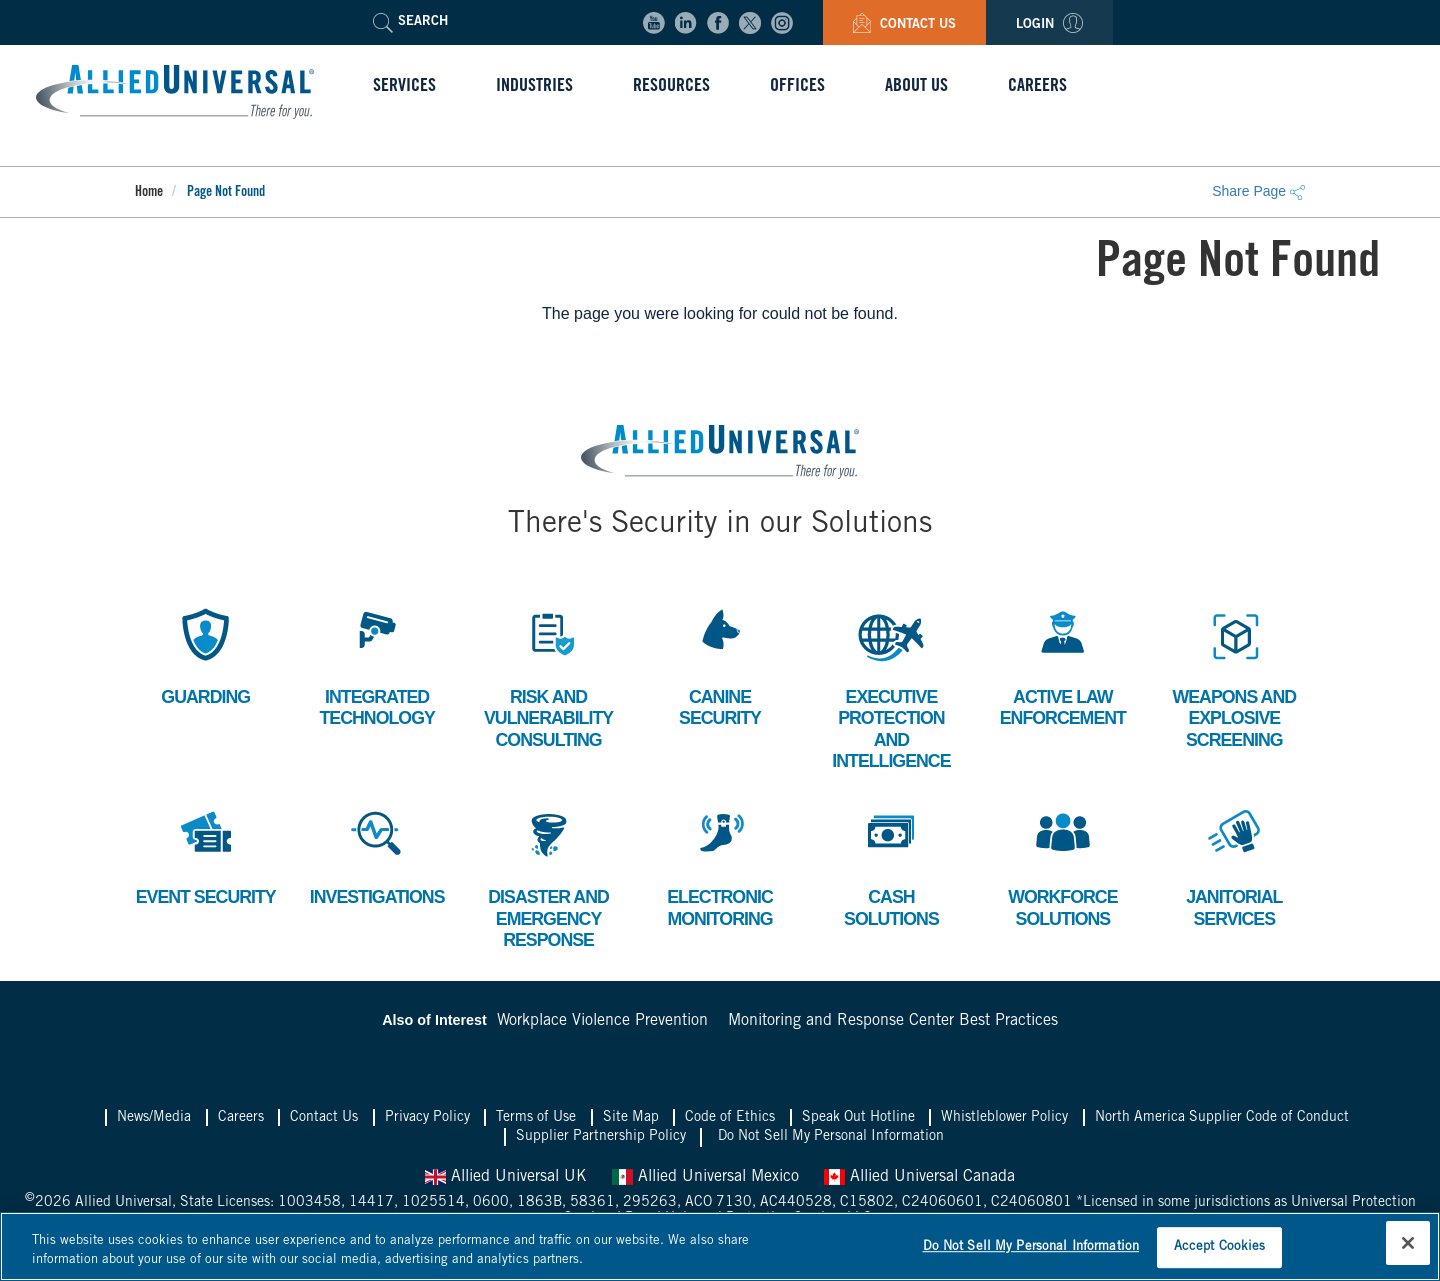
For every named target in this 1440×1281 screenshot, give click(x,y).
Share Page (1258, 191)
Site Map (631, 1120)
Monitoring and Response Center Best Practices (893, 1023)
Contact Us (904, 25)
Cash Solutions (891, 866)
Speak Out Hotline (858, 1120)
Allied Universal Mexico (705, 1179)
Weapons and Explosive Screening (1234, 676)
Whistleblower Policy (1004, 1120)
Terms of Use (536, 1120)
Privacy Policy (427, 1120)
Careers (241, 1120)
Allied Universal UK (506, 1179)
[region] (720, 1246)
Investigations (377, 855)
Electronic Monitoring (719, 866)
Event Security (206, 866)
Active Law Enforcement (1063, 665)
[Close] (1408, 1243)
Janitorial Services (1234, 866)
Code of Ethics (730, 1120)
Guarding (206, 654)
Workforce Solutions (1062, 866)
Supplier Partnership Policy (601, 1139)
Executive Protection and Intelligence (891, 687)
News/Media (154, 1120)
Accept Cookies (1220, 1247)
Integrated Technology (377, 665)
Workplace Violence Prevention (602, 1023)
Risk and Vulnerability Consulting (548, 676)
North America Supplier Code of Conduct (1222, 1120)
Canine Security (720, 665)
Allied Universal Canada (919, 1179)
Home (149, 193)
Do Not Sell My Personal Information (831, 1139)
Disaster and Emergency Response (548, 877)
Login (1049, 25)
